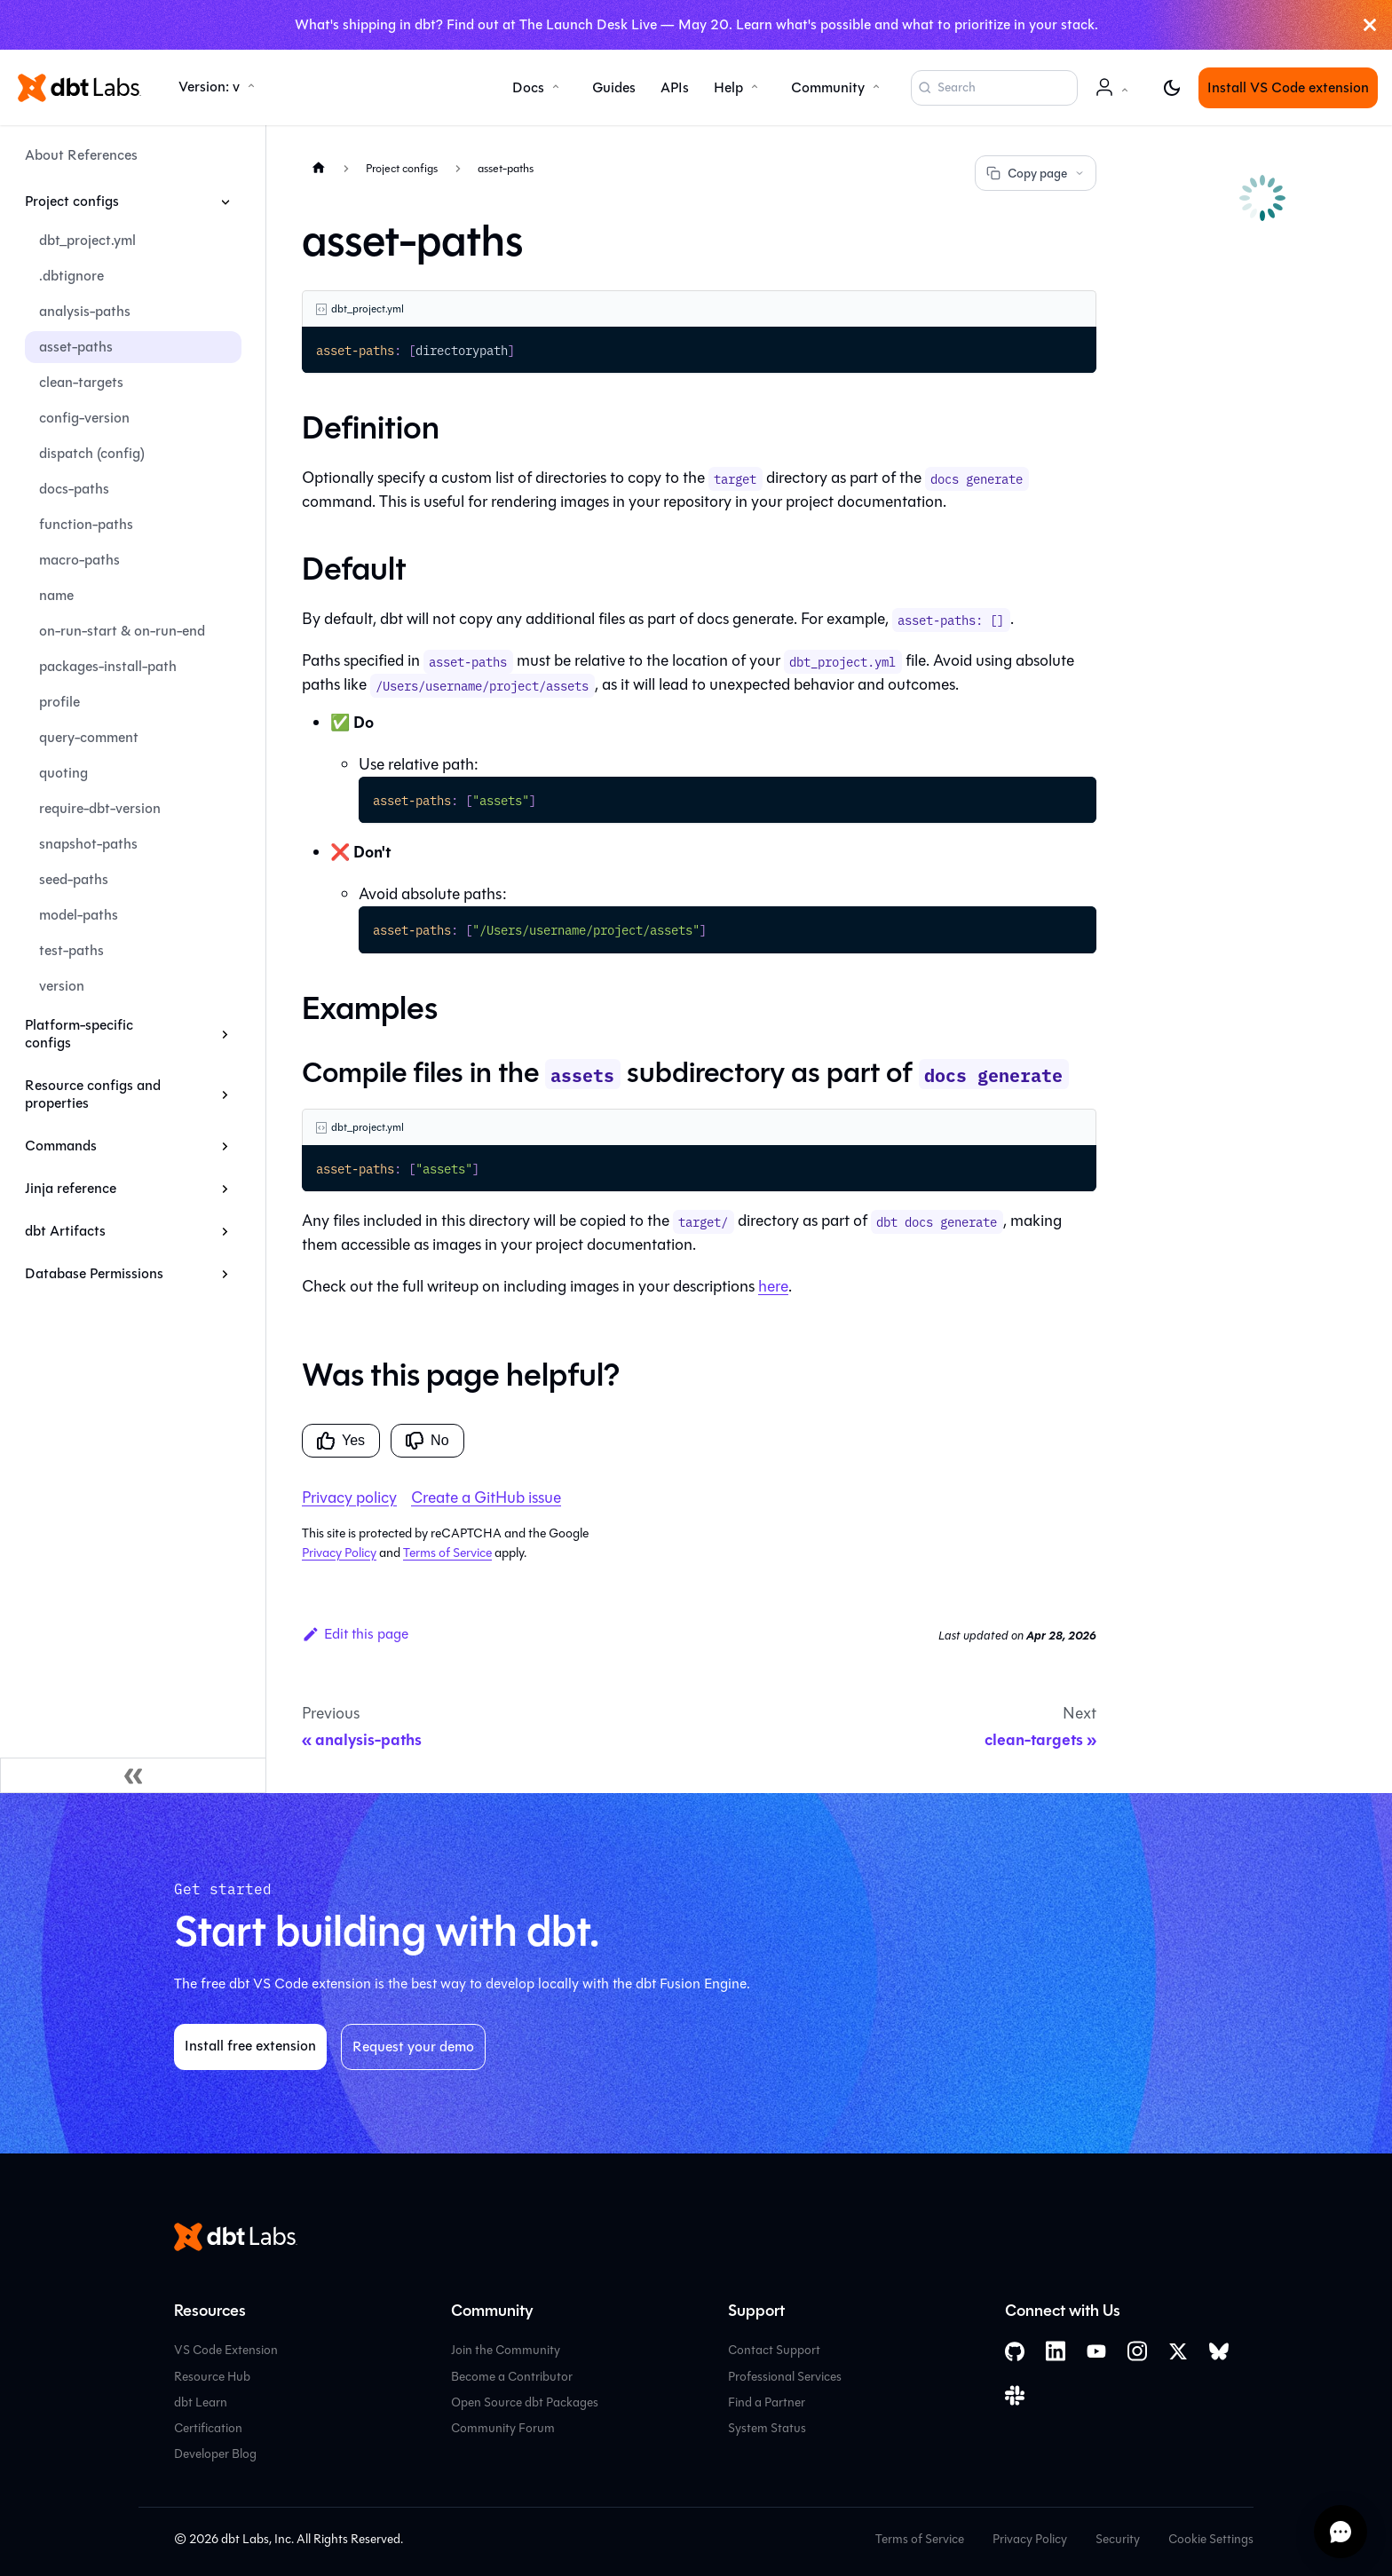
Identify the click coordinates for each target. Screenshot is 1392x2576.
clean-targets (81, 382)
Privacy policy (349, 1497)
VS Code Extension (226, 2350)
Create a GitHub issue (486, 1497)
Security (1117, 2539)
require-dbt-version (100, 808)
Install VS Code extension (1288, 87)
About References (81, 155)
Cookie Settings (1211, 2539)
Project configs (72, 201)
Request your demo (413, 2046)
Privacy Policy (339, 1553)
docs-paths (74, 488)
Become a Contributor (512, 2376)
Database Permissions (94, 1273)
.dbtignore (71, 275)
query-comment (88, 737)
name (56, 595)
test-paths (71, 950)
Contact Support (774, 2350)
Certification (208, 2428)
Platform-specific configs (79, 1034)
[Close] (1370, 25)
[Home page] (319, 167)
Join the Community (505, 2350)
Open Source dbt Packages (524, 2402)
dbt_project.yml (87, 240)
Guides (614, 87)
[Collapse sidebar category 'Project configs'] (225, 201)
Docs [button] (528, 87)
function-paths (86, 524)
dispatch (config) (92, 453)
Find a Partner (766, 2402)
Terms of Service (447, 1553)
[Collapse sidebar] (133, 1775)
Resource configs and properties (93, 1094)
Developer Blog (215, 2454)
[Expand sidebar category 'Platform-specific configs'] (225, 1034)
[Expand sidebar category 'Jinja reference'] (225, 1188)
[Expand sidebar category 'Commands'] (225, 1146)
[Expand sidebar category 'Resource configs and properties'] (225, 1094)
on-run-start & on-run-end (122, 630)
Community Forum (503, 2428)
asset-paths (76, 346)
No (427, 1441)
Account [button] (1115, 96)
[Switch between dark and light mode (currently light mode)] (1171, 87)
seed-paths (73, 879)
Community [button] (828, 87)
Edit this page (355, 1634)
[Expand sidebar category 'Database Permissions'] (225, 1273)
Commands (61, 1145)
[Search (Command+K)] (994, 88)
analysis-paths (84, 311)
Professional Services (785, 2376)
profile (59, 701)
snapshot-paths (88, 844)
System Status (767, 2428)
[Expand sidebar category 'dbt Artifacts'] (225, 1231)
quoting (63, 773)
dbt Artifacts (65, 1231)
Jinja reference (70, 1188)
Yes (341, 1441)
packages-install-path (108, 666)
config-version (84, 417)
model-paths (78, 915)
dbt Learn (200, 2402)
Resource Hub (212, 2376)
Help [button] (728, 87)
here (773, 1286)
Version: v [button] (209, 86)
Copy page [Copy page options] (1035, 173)
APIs (674, 87)
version (61, 986)
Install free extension (250, 2045)
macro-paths (79, 559)
